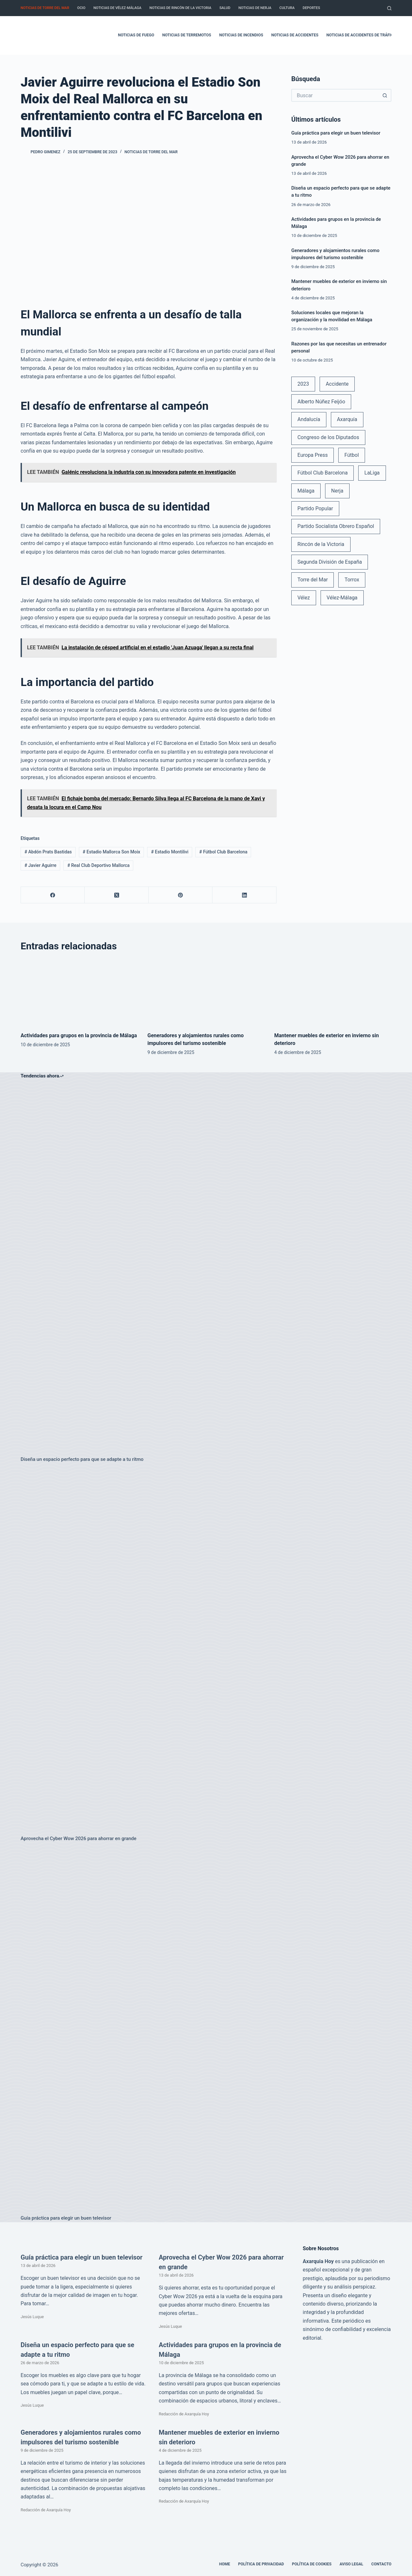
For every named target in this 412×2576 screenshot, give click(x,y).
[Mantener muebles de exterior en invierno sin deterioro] (332, 992)
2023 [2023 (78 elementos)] (303, 384)
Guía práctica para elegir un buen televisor (335, 133)
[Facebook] (53, 895)
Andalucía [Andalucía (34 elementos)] (308, 419)
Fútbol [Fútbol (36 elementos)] (351, 455)
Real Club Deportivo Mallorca (98, 865)
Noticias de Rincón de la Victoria (180, 8)
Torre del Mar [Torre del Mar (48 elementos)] (312, 580)
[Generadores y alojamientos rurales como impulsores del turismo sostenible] (206, 992)
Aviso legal (351, 2564)
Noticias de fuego (136, 35)
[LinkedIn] (244, 895)
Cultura (287, 8)
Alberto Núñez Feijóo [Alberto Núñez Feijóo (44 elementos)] (321, 402)
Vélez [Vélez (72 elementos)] (303, 598)
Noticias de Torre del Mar (45, 8)
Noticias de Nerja (255, 8)
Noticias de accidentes (294, 35)
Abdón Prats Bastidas (48, 851)
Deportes (311, 8)
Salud (225, 8)
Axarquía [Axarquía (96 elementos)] (347, 419)
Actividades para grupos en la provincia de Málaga (79, 1035)
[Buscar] (389, 8)
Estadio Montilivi (169, 851)
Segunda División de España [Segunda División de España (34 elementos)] (329, 562)
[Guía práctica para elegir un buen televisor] (206, 2028)
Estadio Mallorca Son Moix (111, 851)
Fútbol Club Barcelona (223, 851)
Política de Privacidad (261, 2564)
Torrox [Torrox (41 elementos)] (351, 580)
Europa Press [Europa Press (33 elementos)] (312, 455)
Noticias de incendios (241, 35)
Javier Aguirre (40, 865)
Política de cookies (312, 2564)
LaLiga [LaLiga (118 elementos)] (372, 473)
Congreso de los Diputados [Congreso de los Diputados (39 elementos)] (328, 437)
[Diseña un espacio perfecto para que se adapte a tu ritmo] (206, 1269)
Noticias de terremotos (186, 35)
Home (224, 2564)
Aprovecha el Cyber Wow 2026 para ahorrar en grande (78, 1838)
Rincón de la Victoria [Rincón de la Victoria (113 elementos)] (320, 544)
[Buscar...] (335, 95)
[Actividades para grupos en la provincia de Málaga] (79, 992)
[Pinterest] (180, 895)
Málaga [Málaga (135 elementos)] (305, 491)
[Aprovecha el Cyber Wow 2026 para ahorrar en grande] (206, 1648)
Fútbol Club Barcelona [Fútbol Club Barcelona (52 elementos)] (322, 473)
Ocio (81, 8)
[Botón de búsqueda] (385, 95)
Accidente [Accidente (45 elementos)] (337, 384)
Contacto (381, 2564)
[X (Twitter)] (116, 895)
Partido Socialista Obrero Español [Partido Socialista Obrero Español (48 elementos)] (335, 526)
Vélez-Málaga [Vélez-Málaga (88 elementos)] (342, 598)
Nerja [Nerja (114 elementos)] (337, 491)
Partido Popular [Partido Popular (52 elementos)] (315, 508)
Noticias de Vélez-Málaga (117, 8)
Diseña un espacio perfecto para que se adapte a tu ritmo (82, 1459)
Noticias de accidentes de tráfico (361, 35)
